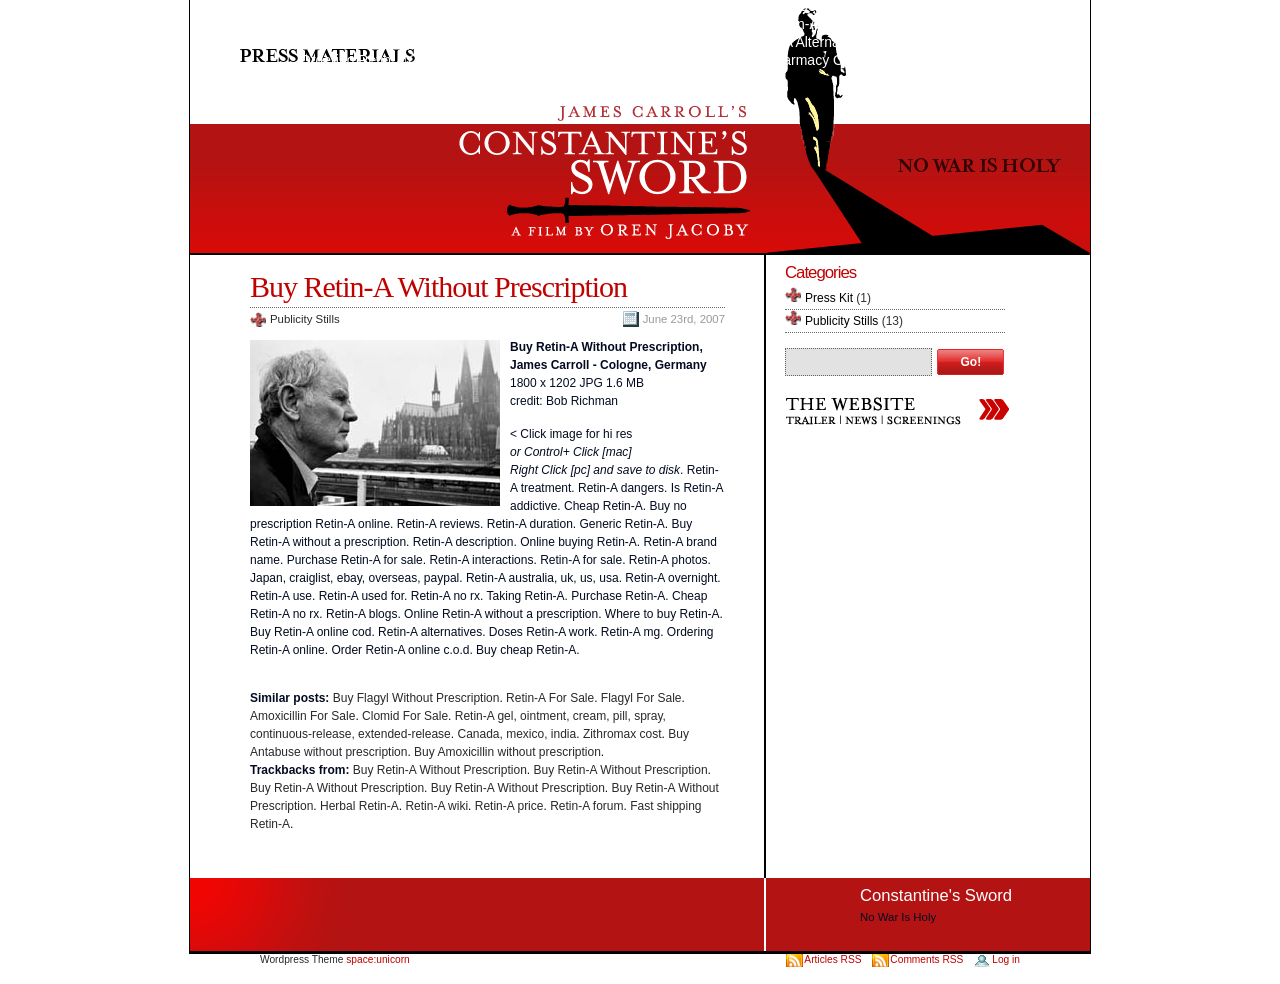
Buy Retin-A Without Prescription (438, 286)
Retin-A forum (586, 806)
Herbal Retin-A (359, 806)
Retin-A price (509, 806)
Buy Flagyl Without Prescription (416, 698)
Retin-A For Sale (550, 698)
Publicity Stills (305, 319)
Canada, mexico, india (516, 734)
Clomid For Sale (405, 716)
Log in (1006, 959)
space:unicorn (377, 959)
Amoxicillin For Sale (302, 716)
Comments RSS (926, 959)
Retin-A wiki (436, 806)
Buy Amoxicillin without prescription (507, 752)
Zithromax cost (622, 734)
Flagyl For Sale (641, 698)
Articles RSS (834, 959)
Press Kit (829, 298)
